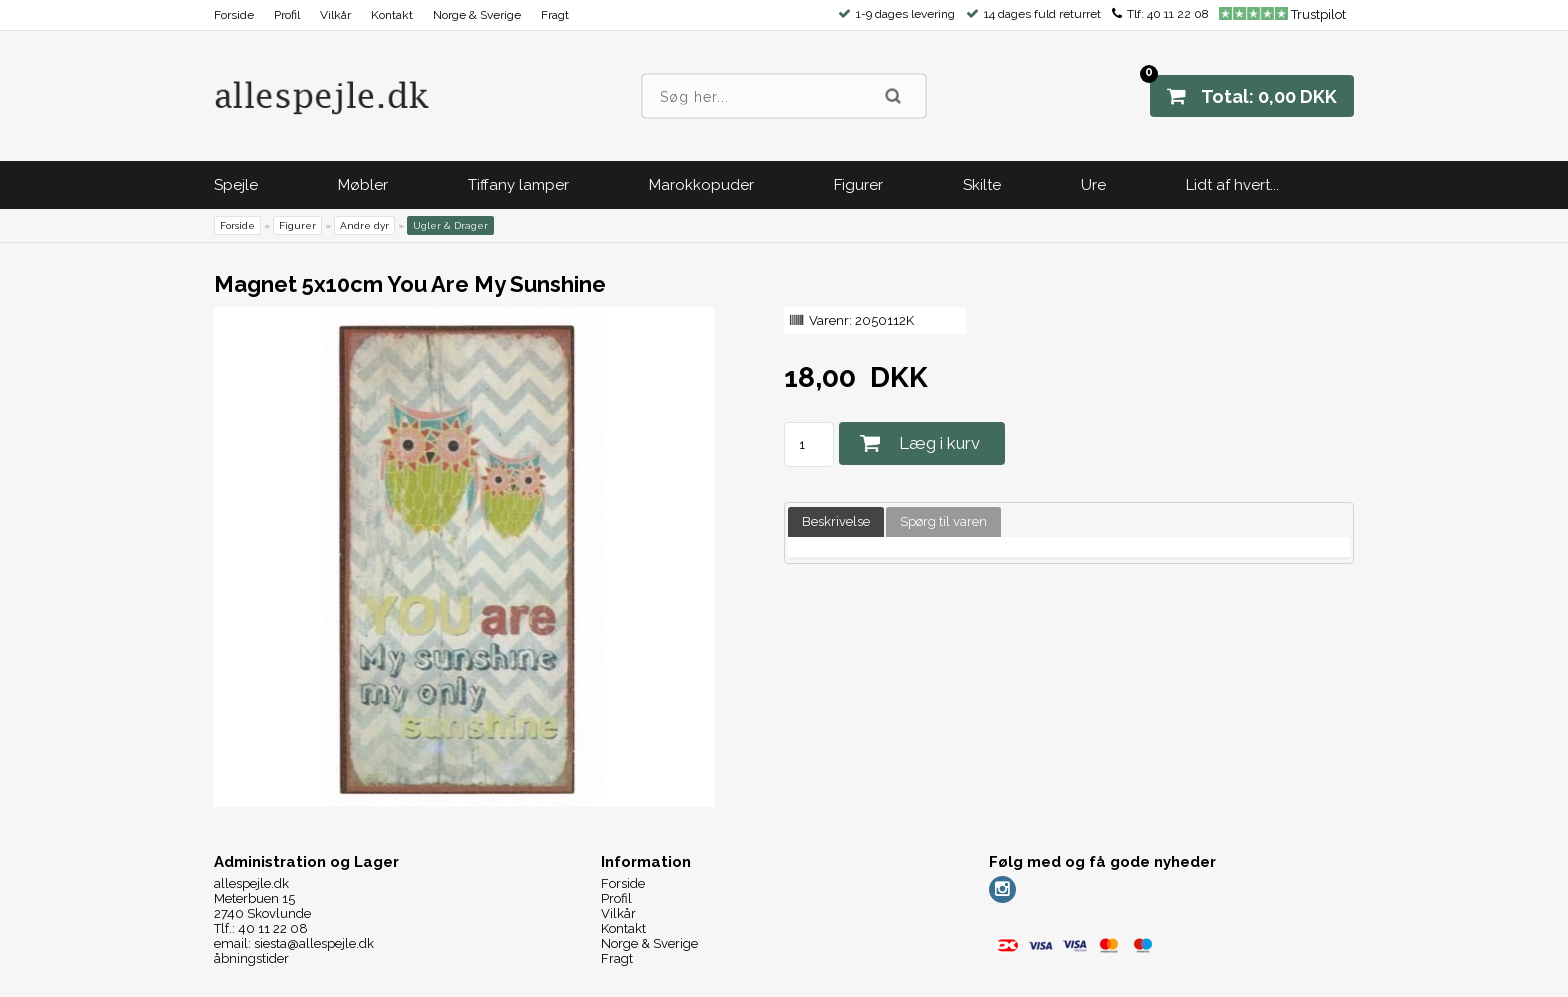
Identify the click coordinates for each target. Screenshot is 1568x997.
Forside (234, 15)
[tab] (836, 522)
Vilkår (335, 15)
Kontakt (392, 15)
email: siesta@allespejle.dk (294, 943)
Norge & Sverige (477, 15)
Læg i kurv (939, 443)
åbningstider (251, 958)
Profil (287, 15)
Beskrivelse (836, 521)
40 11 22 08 (1178, 14)
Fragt (555, 15)
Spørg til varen (943, 521)
